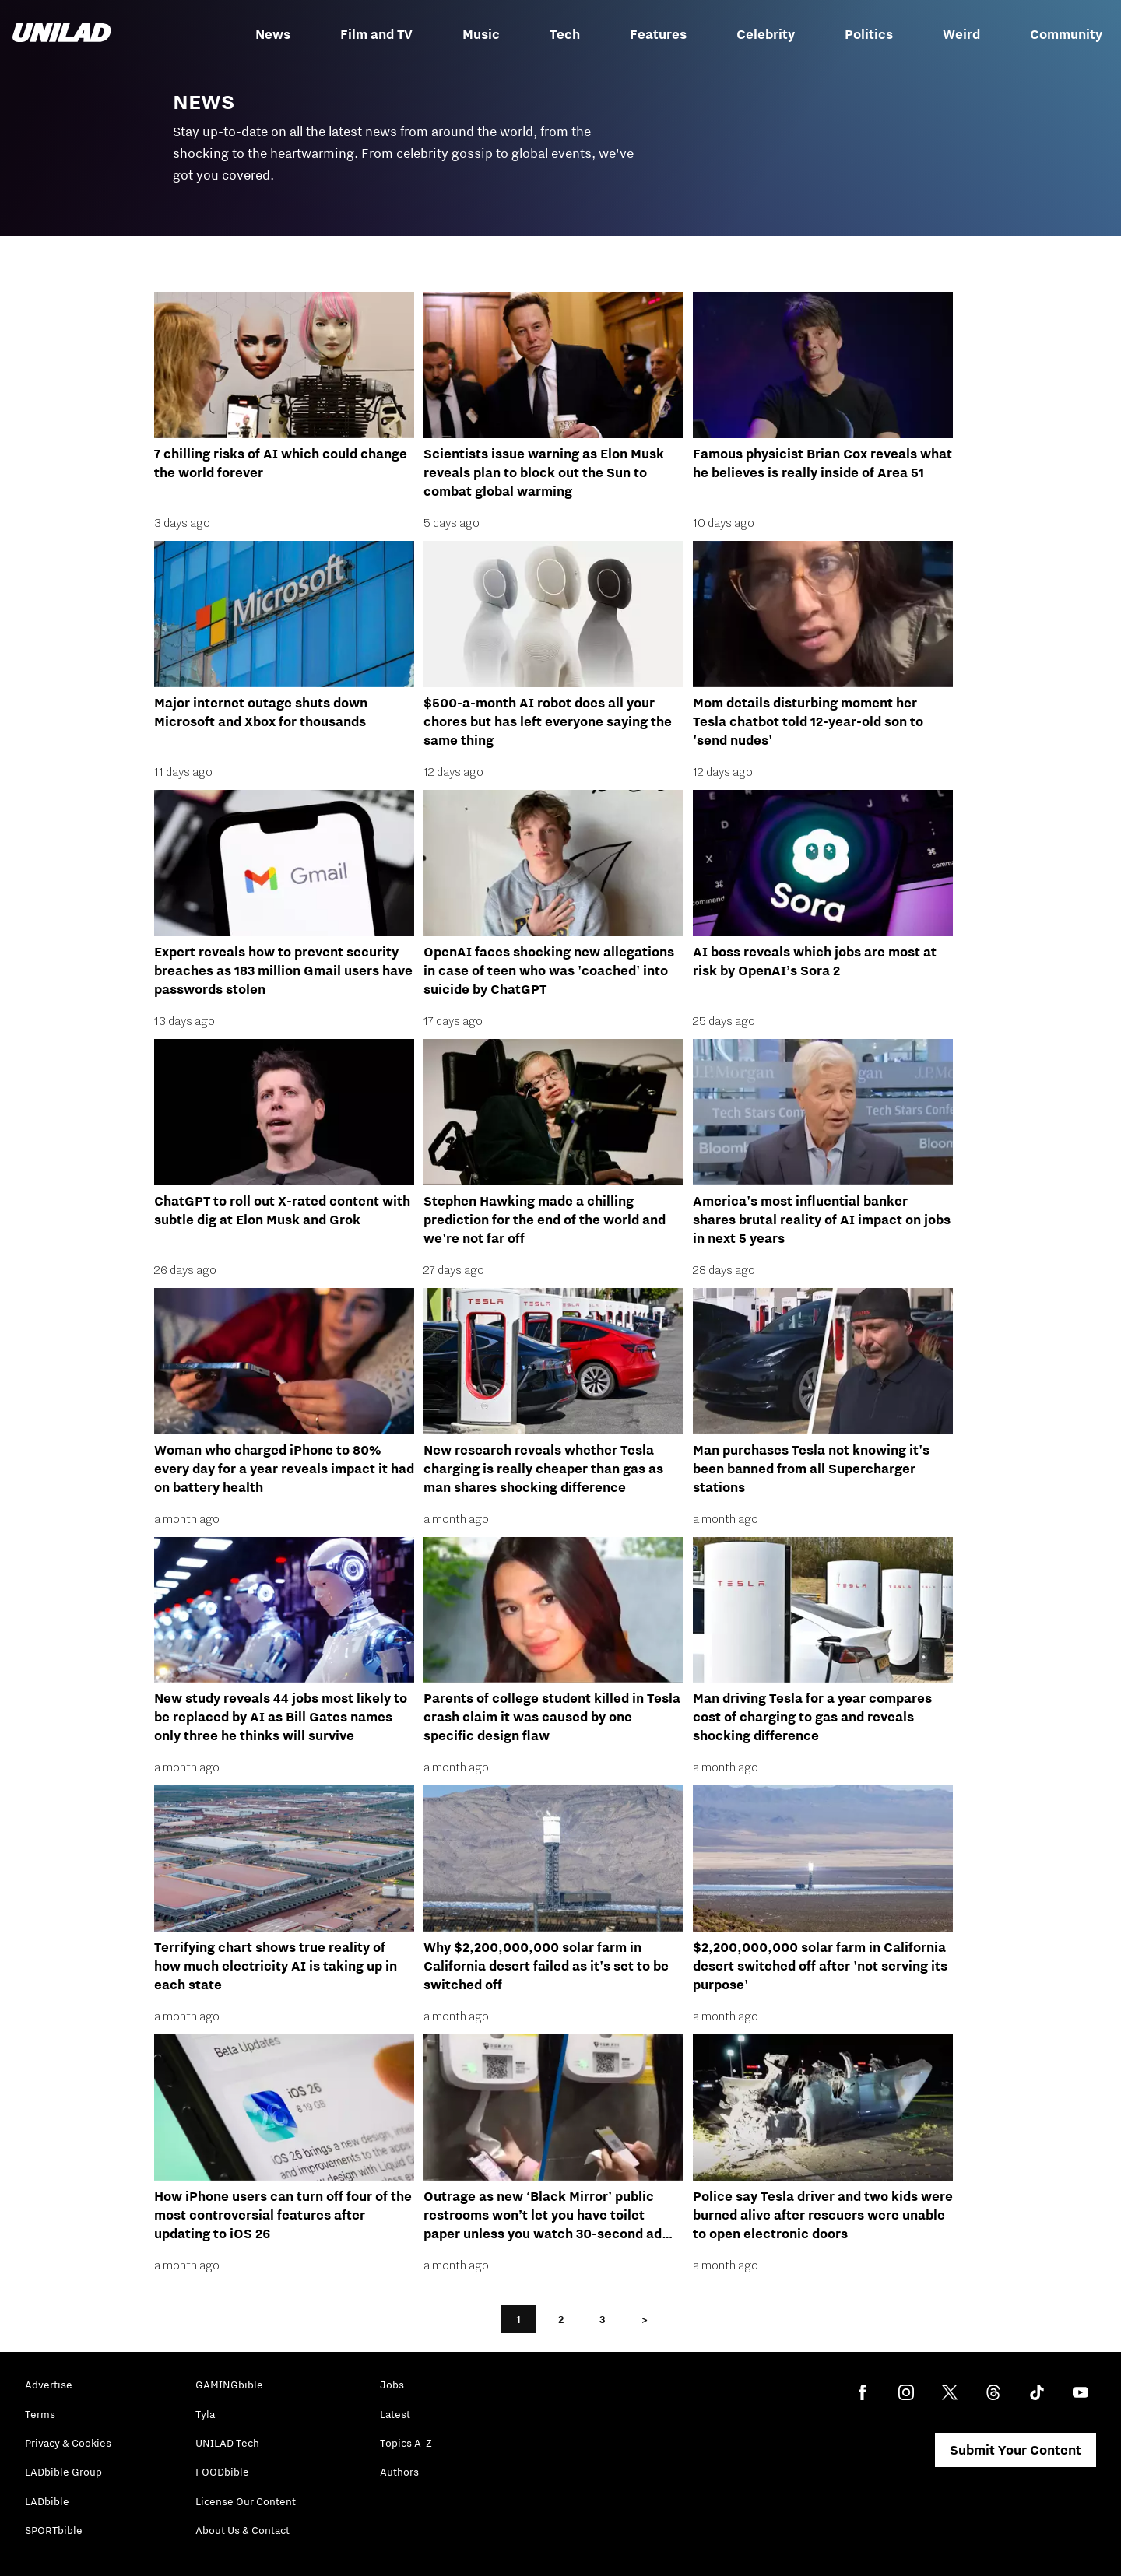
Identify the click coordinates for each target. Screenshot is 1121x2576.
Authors (399, 2472)
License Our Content (245, 2501)
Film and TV (376, 34)
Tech (565, 34)
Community (1066, 34)
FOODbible (222, 2472)
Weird (961, 34)
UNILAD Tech (227, 2443)
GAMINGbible (229, 2385)
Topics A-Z (406, 2443)
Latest (395, 2414)
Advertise (48, 2385)
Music (481, 34)
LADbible (47, 2501)
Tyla (205, 2414)
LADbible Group (63, 2472)
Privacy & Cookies (68, 2443)
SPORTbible (54, 2530)
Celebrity (765, 34)
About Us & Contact (242, 2530)
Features (658, 34)
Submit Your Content (1015, 2449)
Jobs (392, 2385)
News (272, 34)
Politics (869, 34)
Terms (40, 2414)
